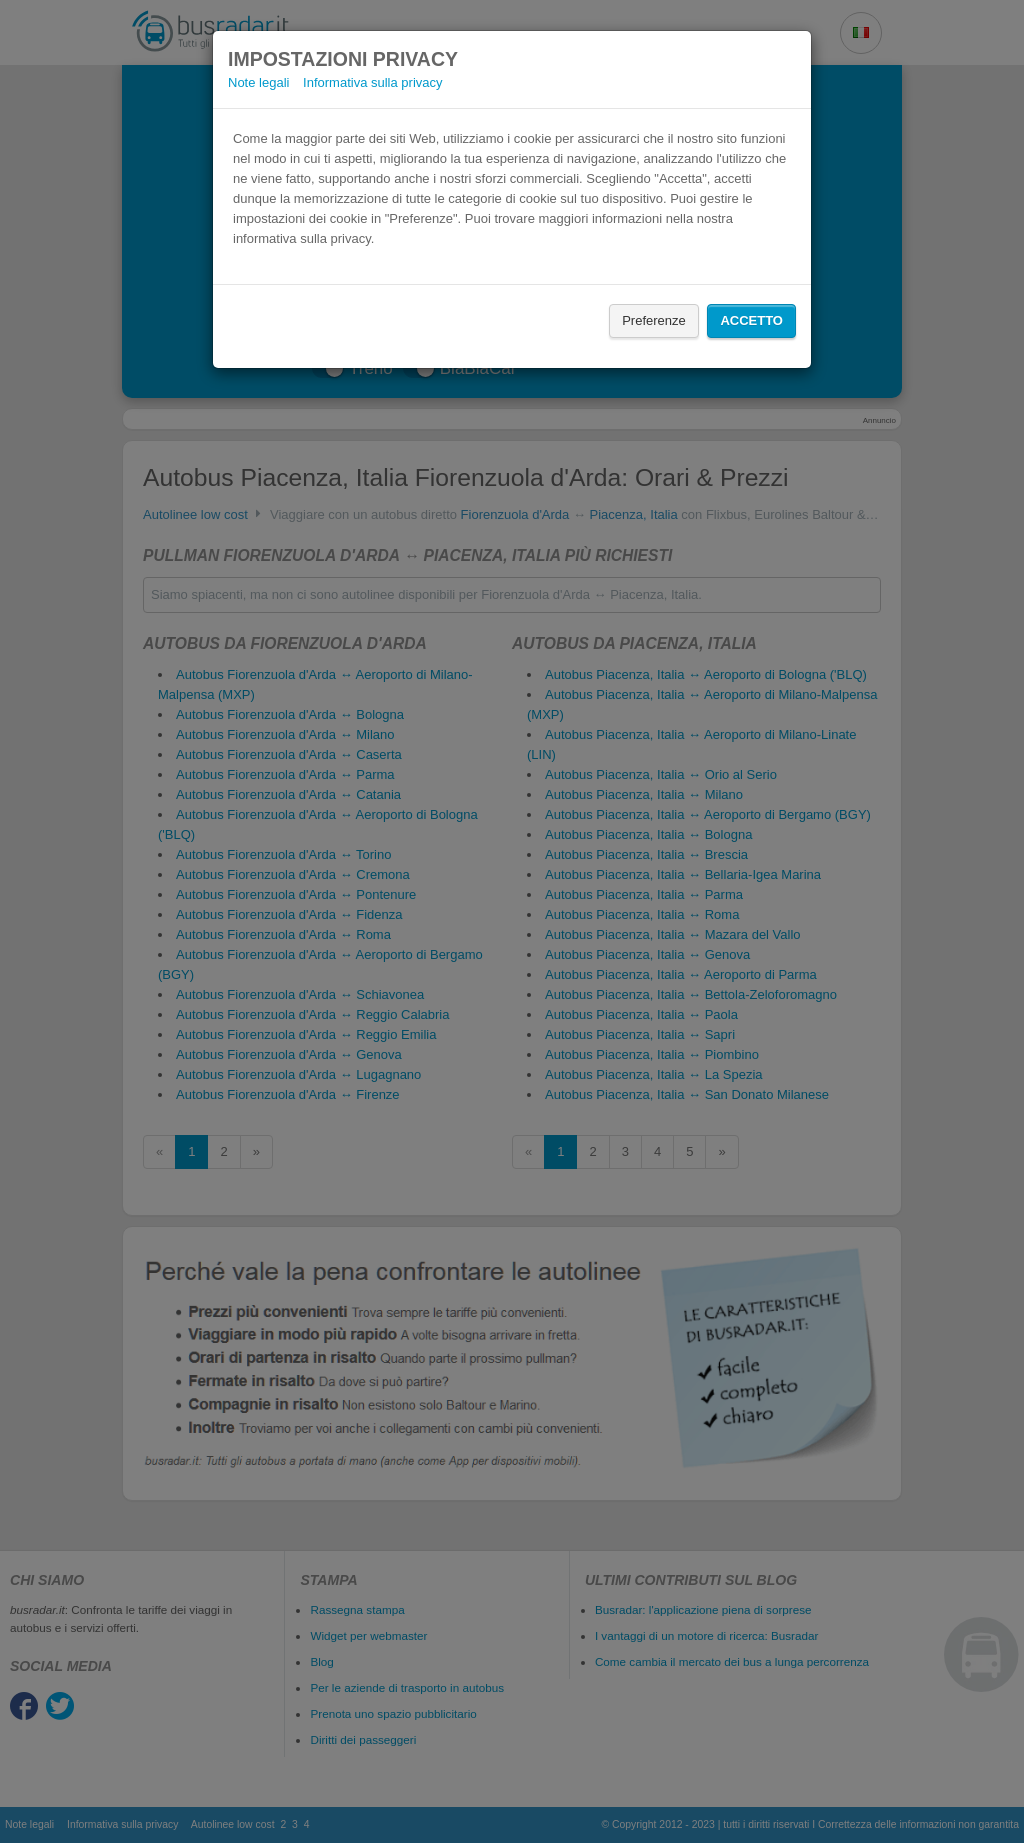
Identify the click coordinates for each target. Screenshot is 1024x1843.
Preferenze (654, 320)
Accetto (751, 320)
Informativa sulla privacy (372, 82)
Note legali (258, 82)
